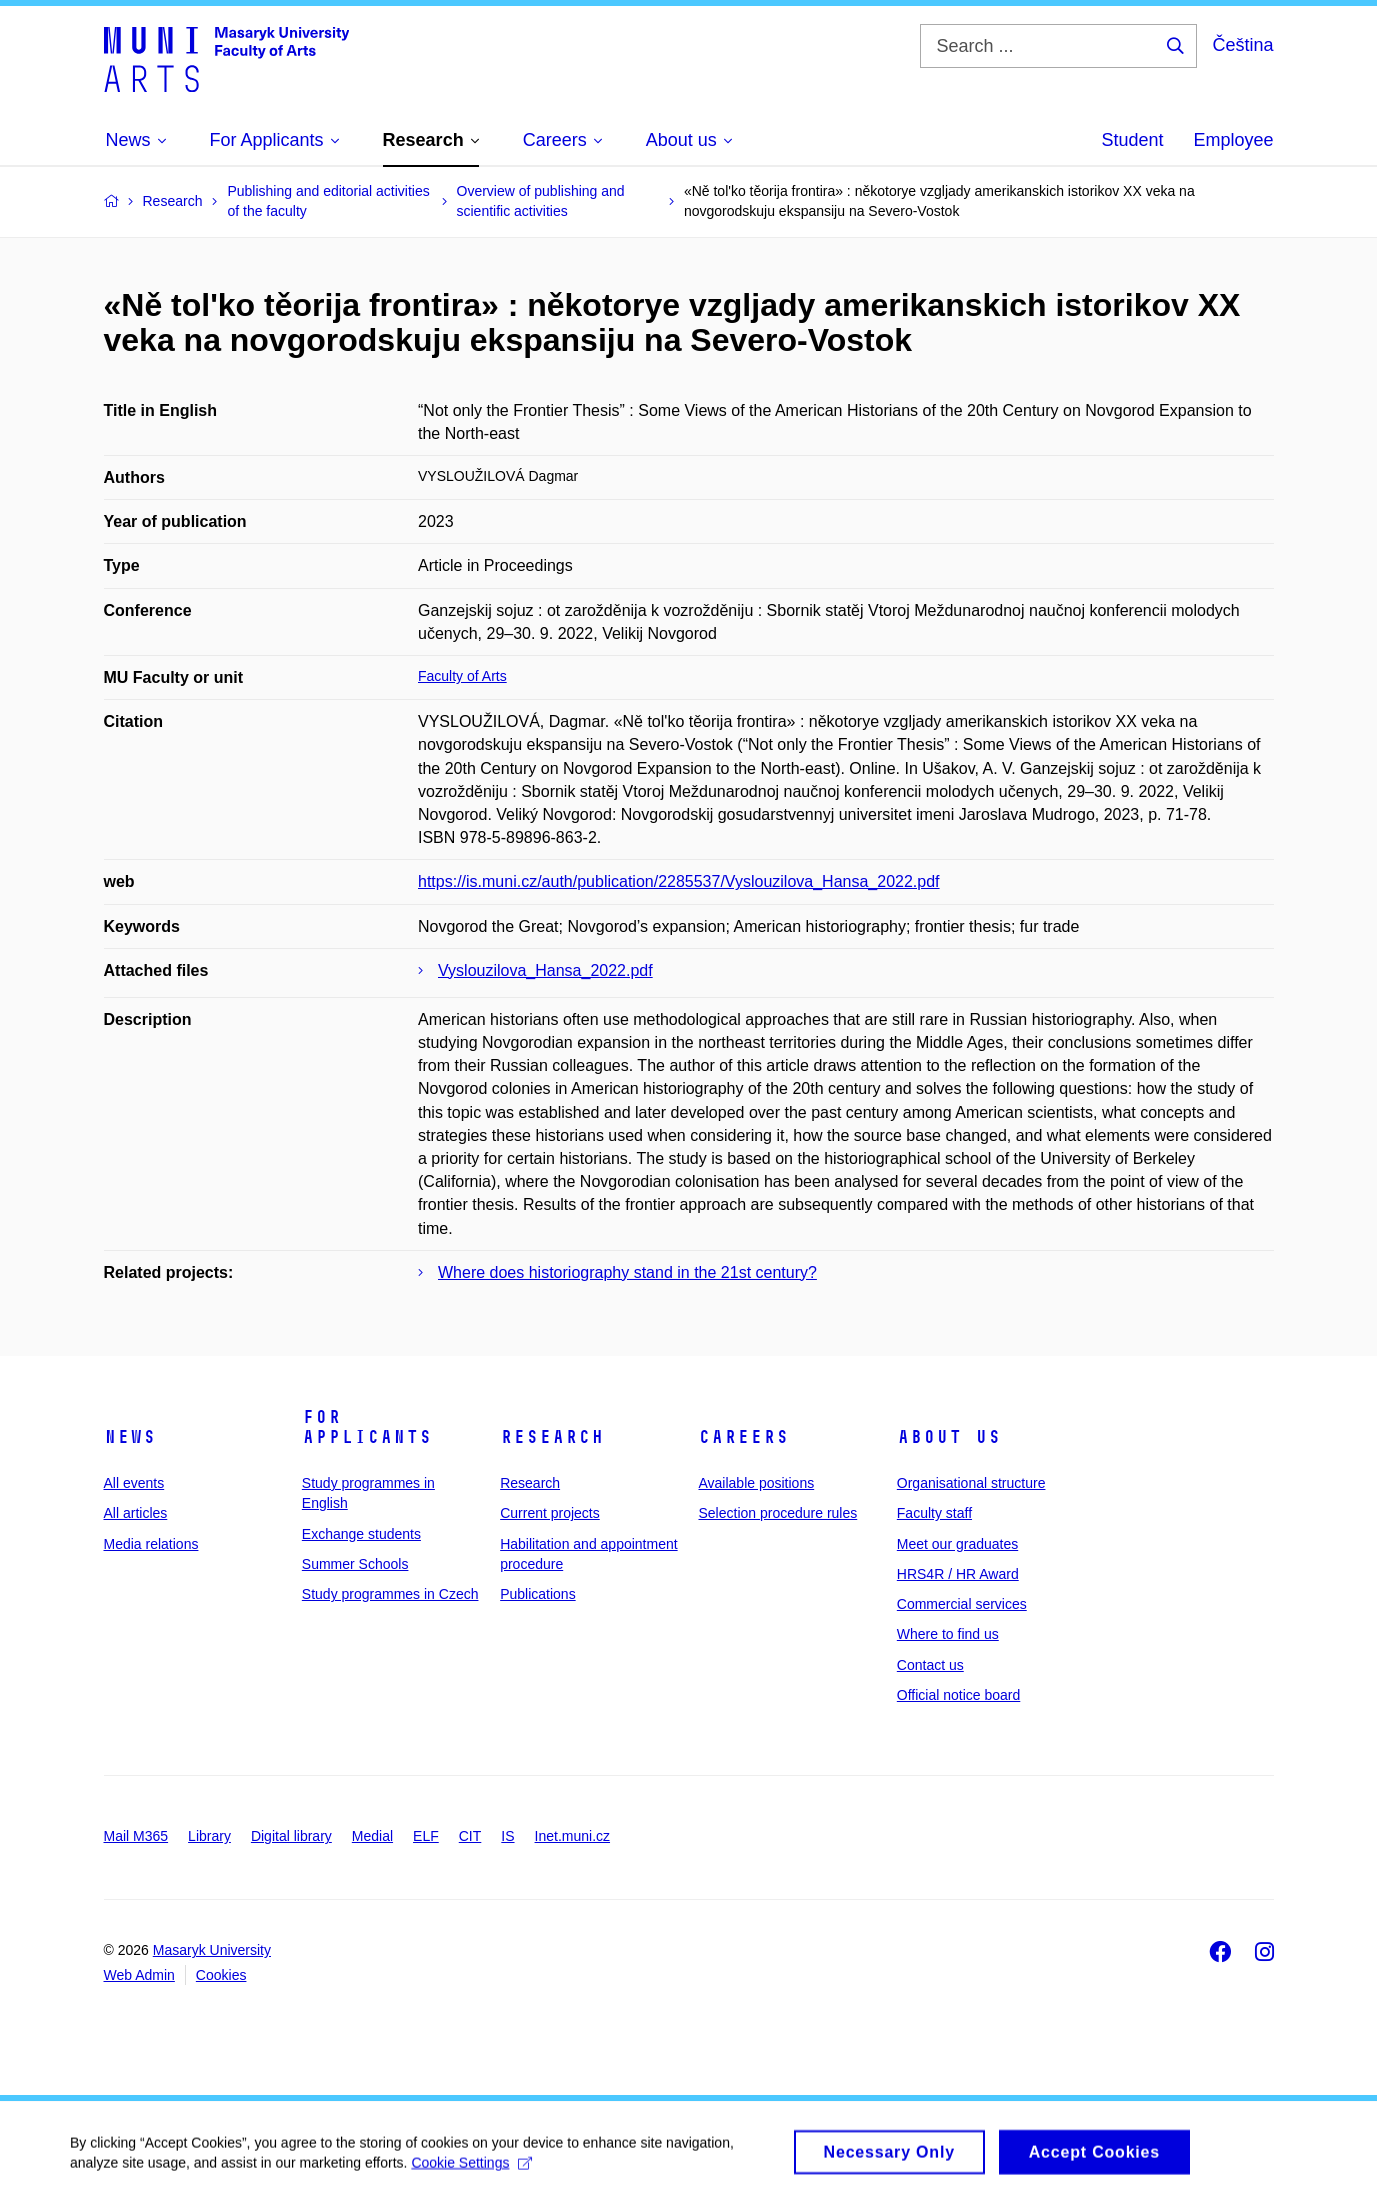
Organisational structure (971, 1483)
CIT (470, 1836)
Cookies (221, 1975)
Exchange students (361, 1534)
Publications (538, 1594)
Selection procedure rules (777, 1513)
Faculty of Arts (462, 676)
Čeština (1242, 45)
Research (552, 1437)
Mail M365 (136, 1836)
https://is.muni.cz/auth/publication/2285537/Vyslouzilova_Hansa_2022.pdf (679, 881)
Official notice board (958, 1695)
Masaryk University (212, 1950)
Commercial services (962, 1604)
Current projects (550, 1513)
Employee (1233, 140)
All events (134, 1483)
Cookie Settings (471, 2170)
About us (949, 1437)
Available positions (756, 1483)
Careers (743, 1437)
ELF (426, 1836)
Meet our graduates (957, 1544)
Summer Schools (355, 1564)
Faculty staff (934, 1513)
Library (209, 1836)
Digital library (291, 1836)
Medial (372, 1836)
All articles (136, 1513)
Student (1132, 140)
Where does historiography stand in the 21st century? (627, 1272)
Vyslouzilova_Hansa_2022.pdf (545, 970)
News (130, 1437)
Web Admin (139, 1975)
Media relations (151, 1544)
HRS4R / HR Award (958, 1574)
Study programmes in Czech (390, 1594)
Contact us (930, 1665)
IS (507, 1836)
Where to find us (948, 1634)
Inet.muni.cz (572, 1836)
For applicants (367, 1427)
